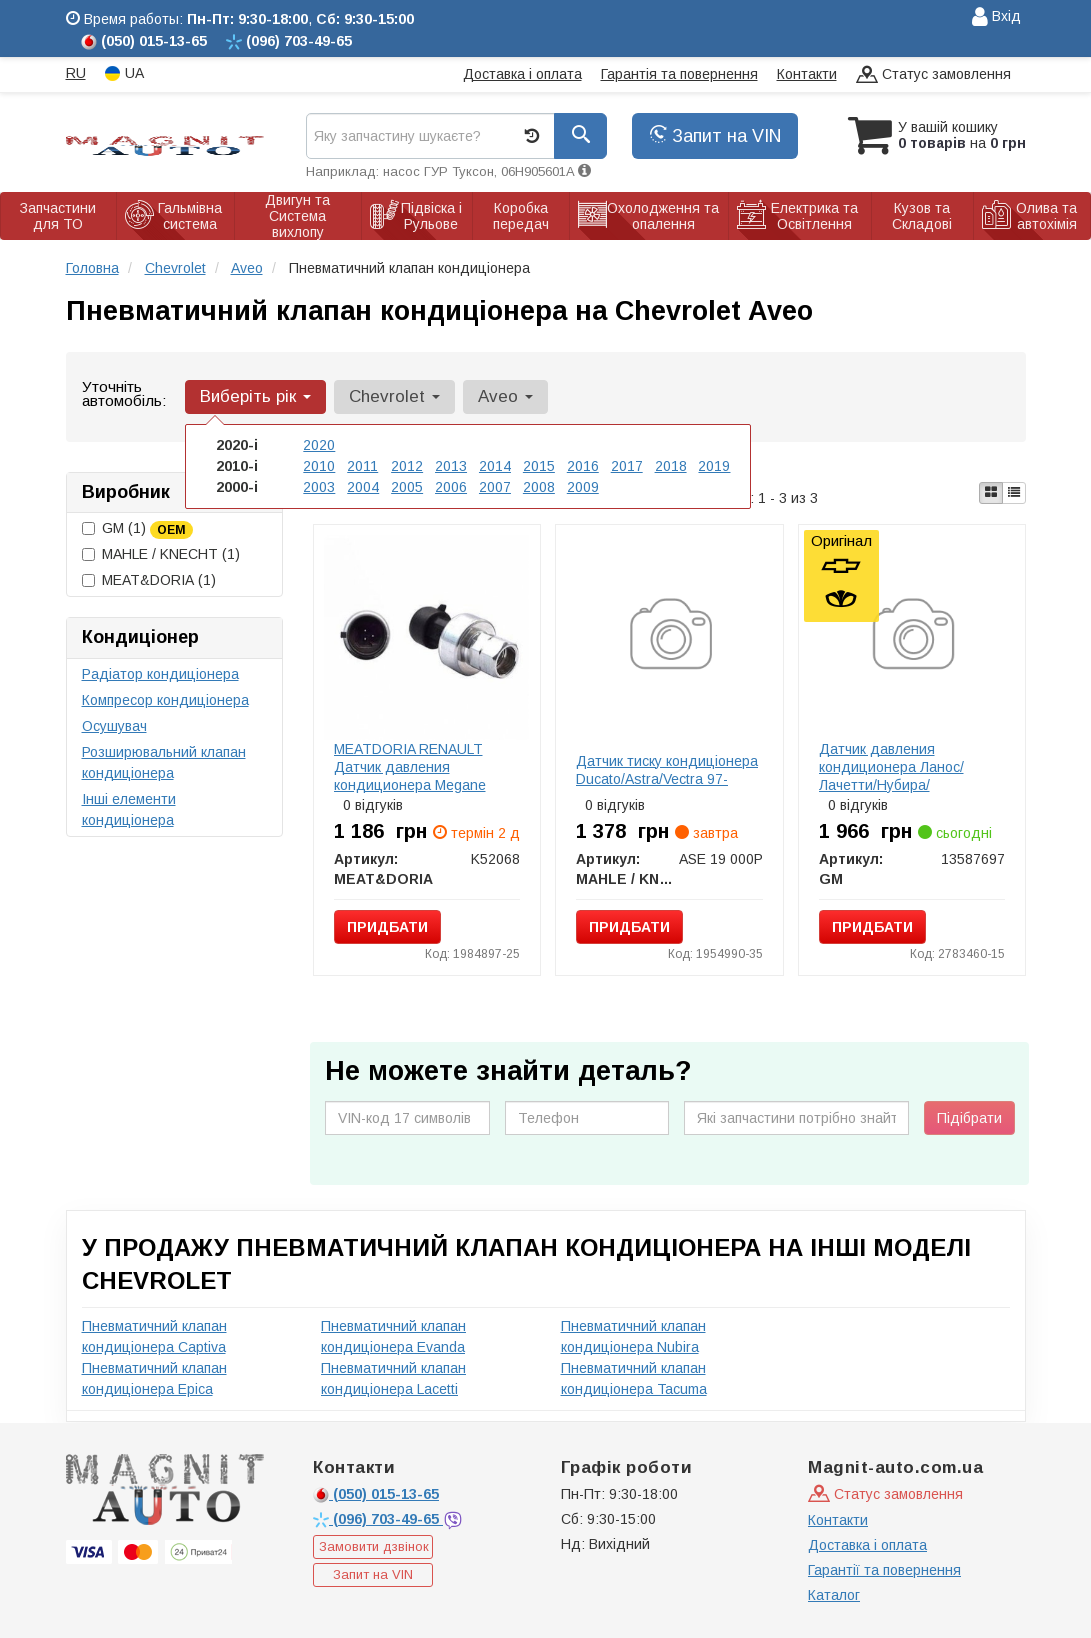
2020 (319, 445)
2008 (539, 487)
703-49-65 (378, 1519)
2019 (714, 466)
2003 (319, 487)
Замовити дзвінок (374, 1546)
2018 (671, 466)
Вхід (996, 17)
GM (137, 529)
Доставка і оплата (522, 74)
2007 (495, 487)
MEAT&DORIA (149, 580)
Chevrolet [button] (394, 396)
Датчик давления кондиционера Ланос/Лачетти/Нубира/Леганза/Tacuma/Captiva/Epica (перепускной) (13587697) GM (918, 785)
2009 (583, 487)
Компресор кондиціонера (165, 700)
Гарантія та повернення (679, 74)
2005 (407, 487)
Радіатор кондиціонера (160, 674)
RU (76, 73)
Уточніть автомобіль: (124, 393)
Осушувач (114, 726)
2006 (451, 487)
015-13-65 (376, 1494)
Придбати (387, 927)
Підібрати (969, 1118)
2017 (627, 466)
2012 (407, 466)
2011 (362, 466)
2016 (583, 466)
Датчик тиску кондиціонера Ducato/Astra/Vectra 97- (667, 770)
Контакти (807, 74)
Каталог (834, 1595)
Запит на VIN (715, 136)
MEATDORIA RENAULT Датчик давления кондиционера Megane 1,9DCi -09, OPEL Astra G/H (422, 776)
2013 (451, 466)
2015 (539, 466)
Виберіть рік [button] (255, 396)
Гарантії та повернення (884, 1570)
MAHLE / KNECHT (161, 554)
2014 (495, 466)
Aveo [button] (505, 396)
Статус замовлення (933, 75)
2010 (319, 466)
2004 (363, 487)
